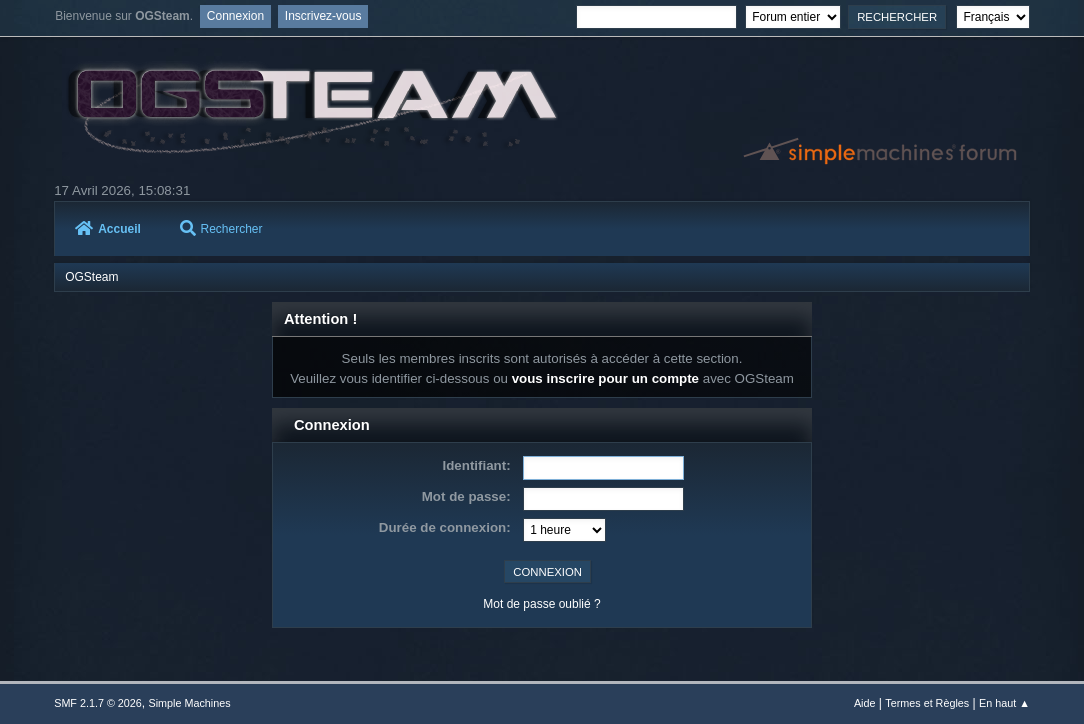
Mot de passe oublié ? (541, 604)
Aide (865, 703)
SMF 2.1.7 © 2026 (98, 703)
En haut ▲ (1004, 703)
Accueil (108, 229)
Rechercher (221, 229)
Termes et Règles (927, 703)
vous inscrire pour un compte (605, 378)
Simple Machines (190, 703)
